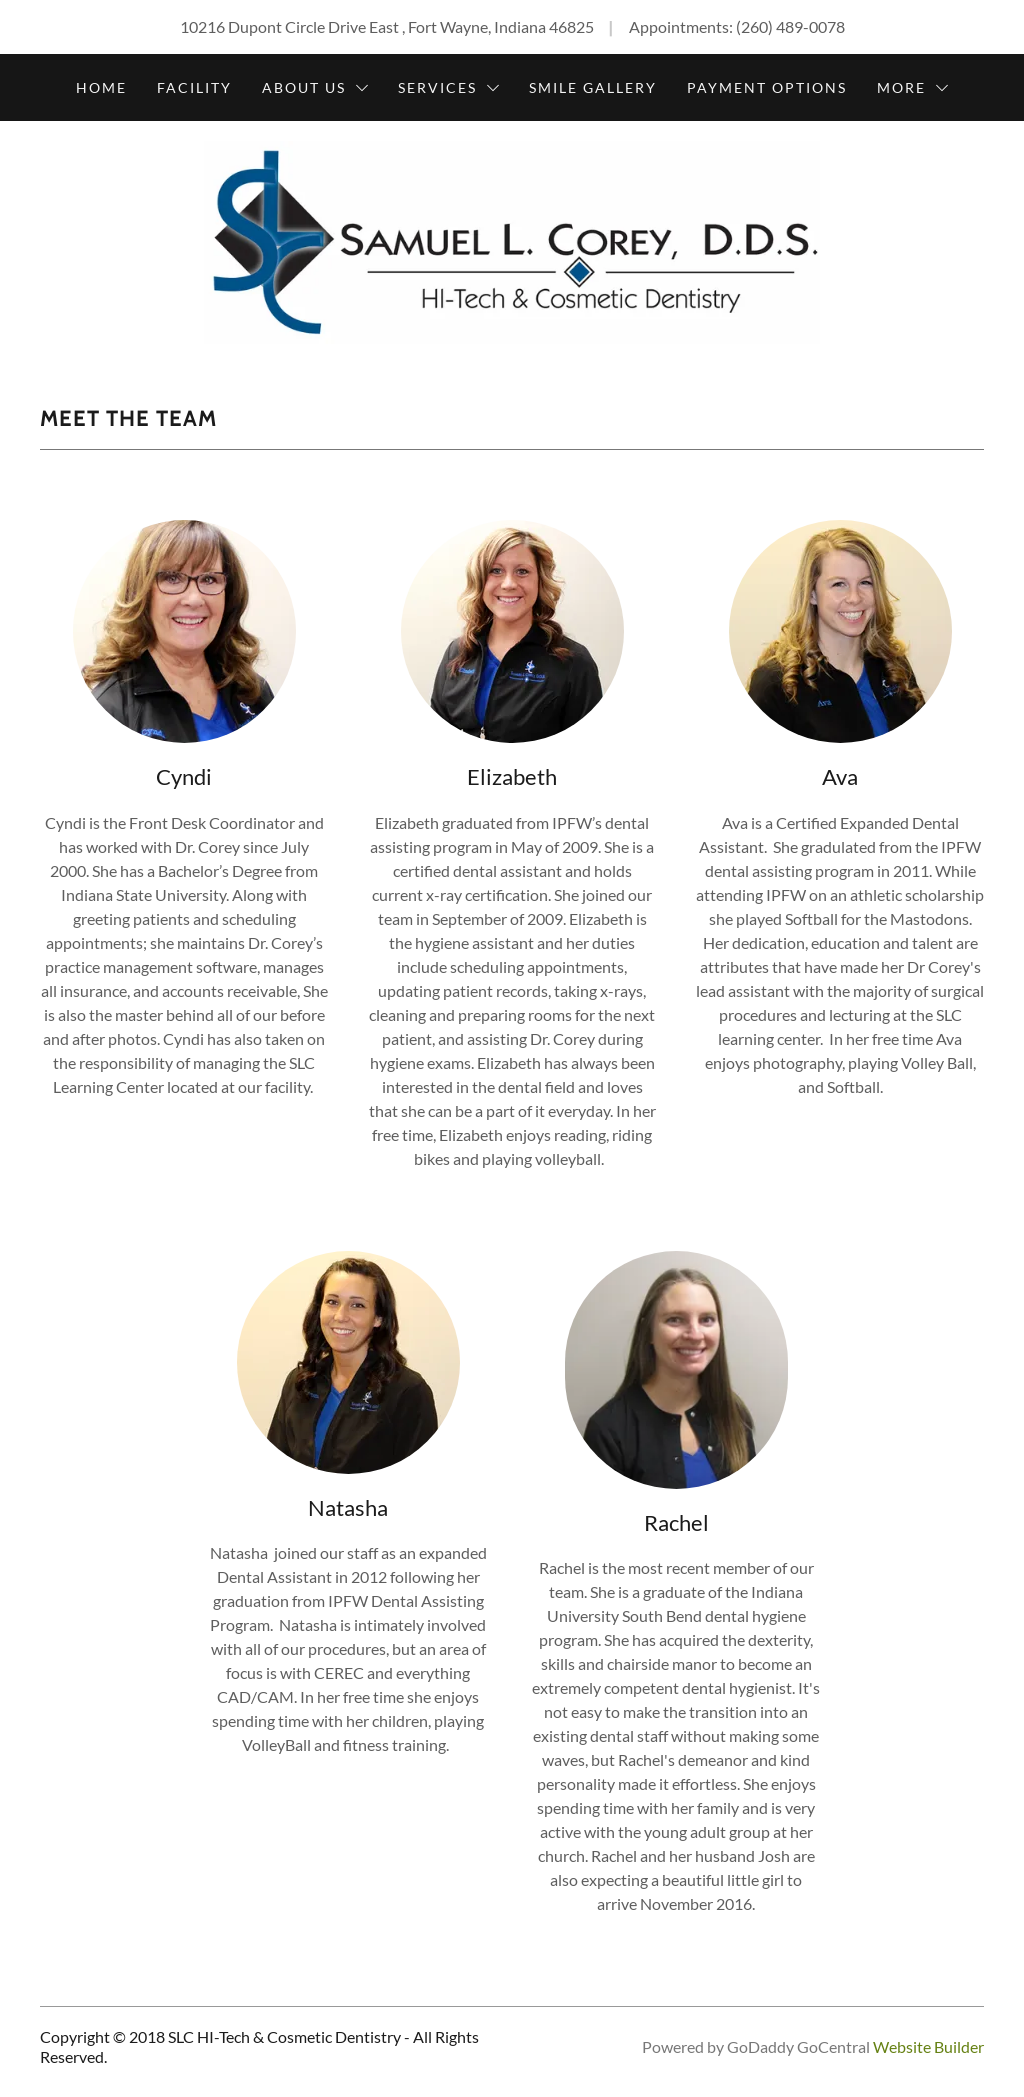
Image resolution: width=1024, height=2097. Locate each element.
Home (101, 87)
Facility (194, 87)
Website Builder (928, 2046)
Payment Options (767, 87)
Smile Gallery (593, 87)
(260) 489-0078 (790, 26)
